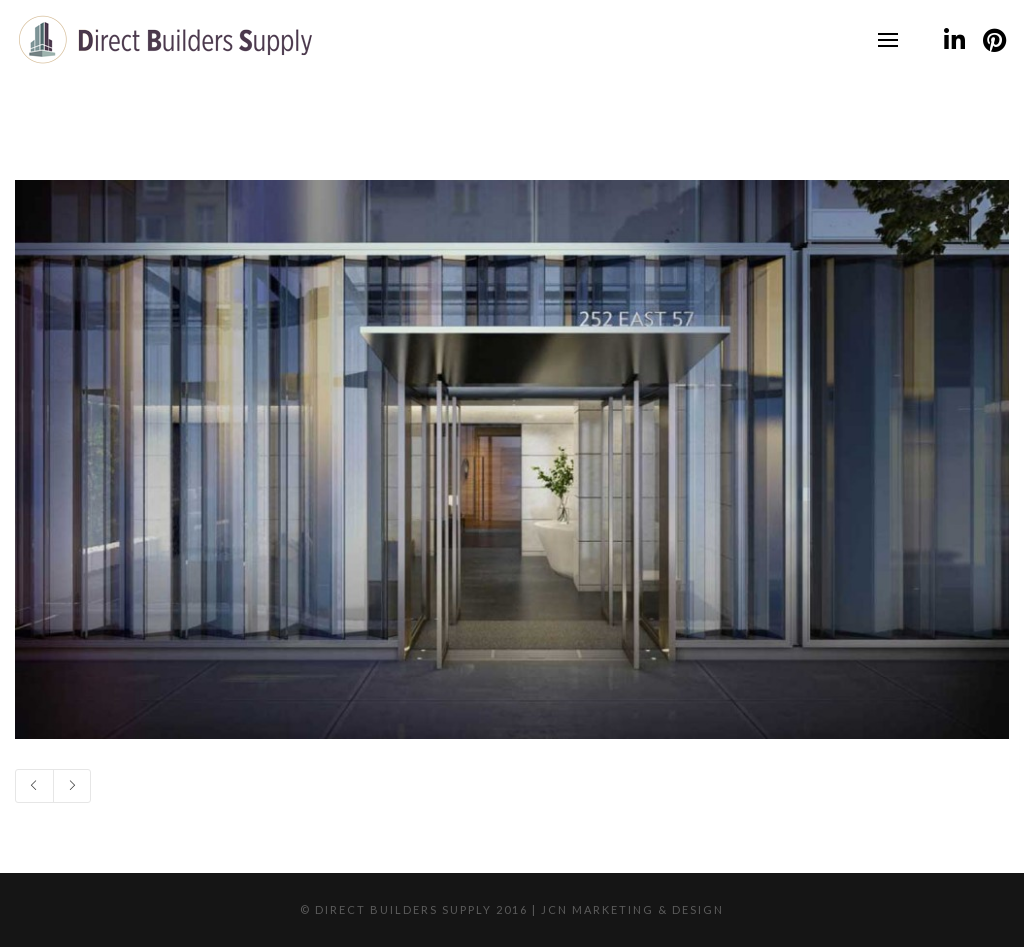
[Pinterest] (994, 40)
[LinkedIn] (954, 40)
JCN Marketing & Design (632, 909)
